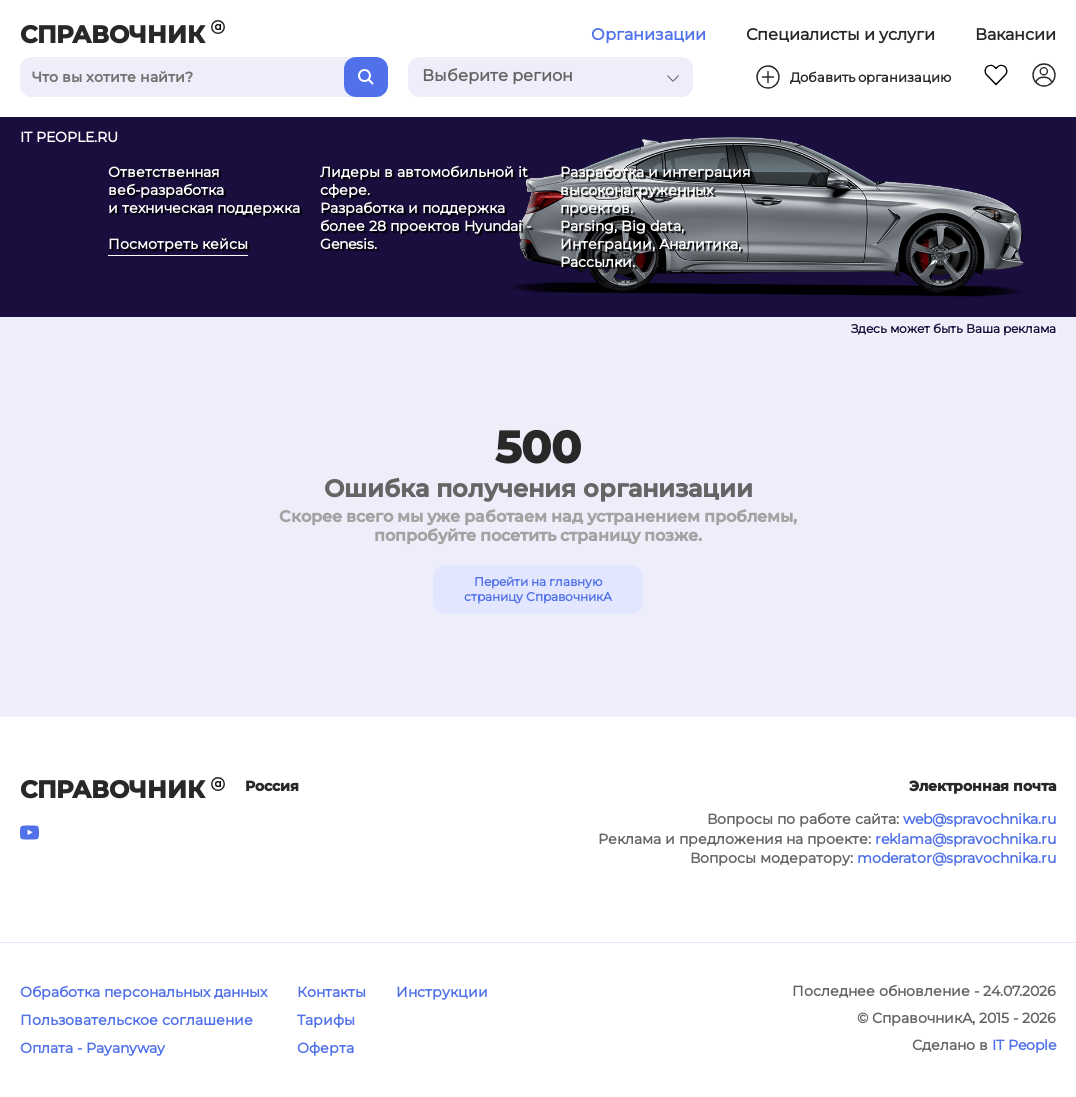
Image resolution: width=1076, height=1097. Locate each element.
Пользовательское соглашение (136, 1020)
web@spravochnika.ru (979, 819)
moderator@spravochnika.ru (956, 858)
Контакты (331, 992)
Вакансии (1015, 34)
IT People (1024, 1045)
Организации (648, 34)
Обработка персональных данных (143, 992)
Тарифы (326, 1020)
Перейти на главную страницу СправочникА (538, 588)
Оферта (325, 1048)
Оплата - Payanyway (92, 1048)
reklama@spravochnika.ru (965, 839)
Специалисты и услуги (840, 34)
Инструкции (442, 992)
